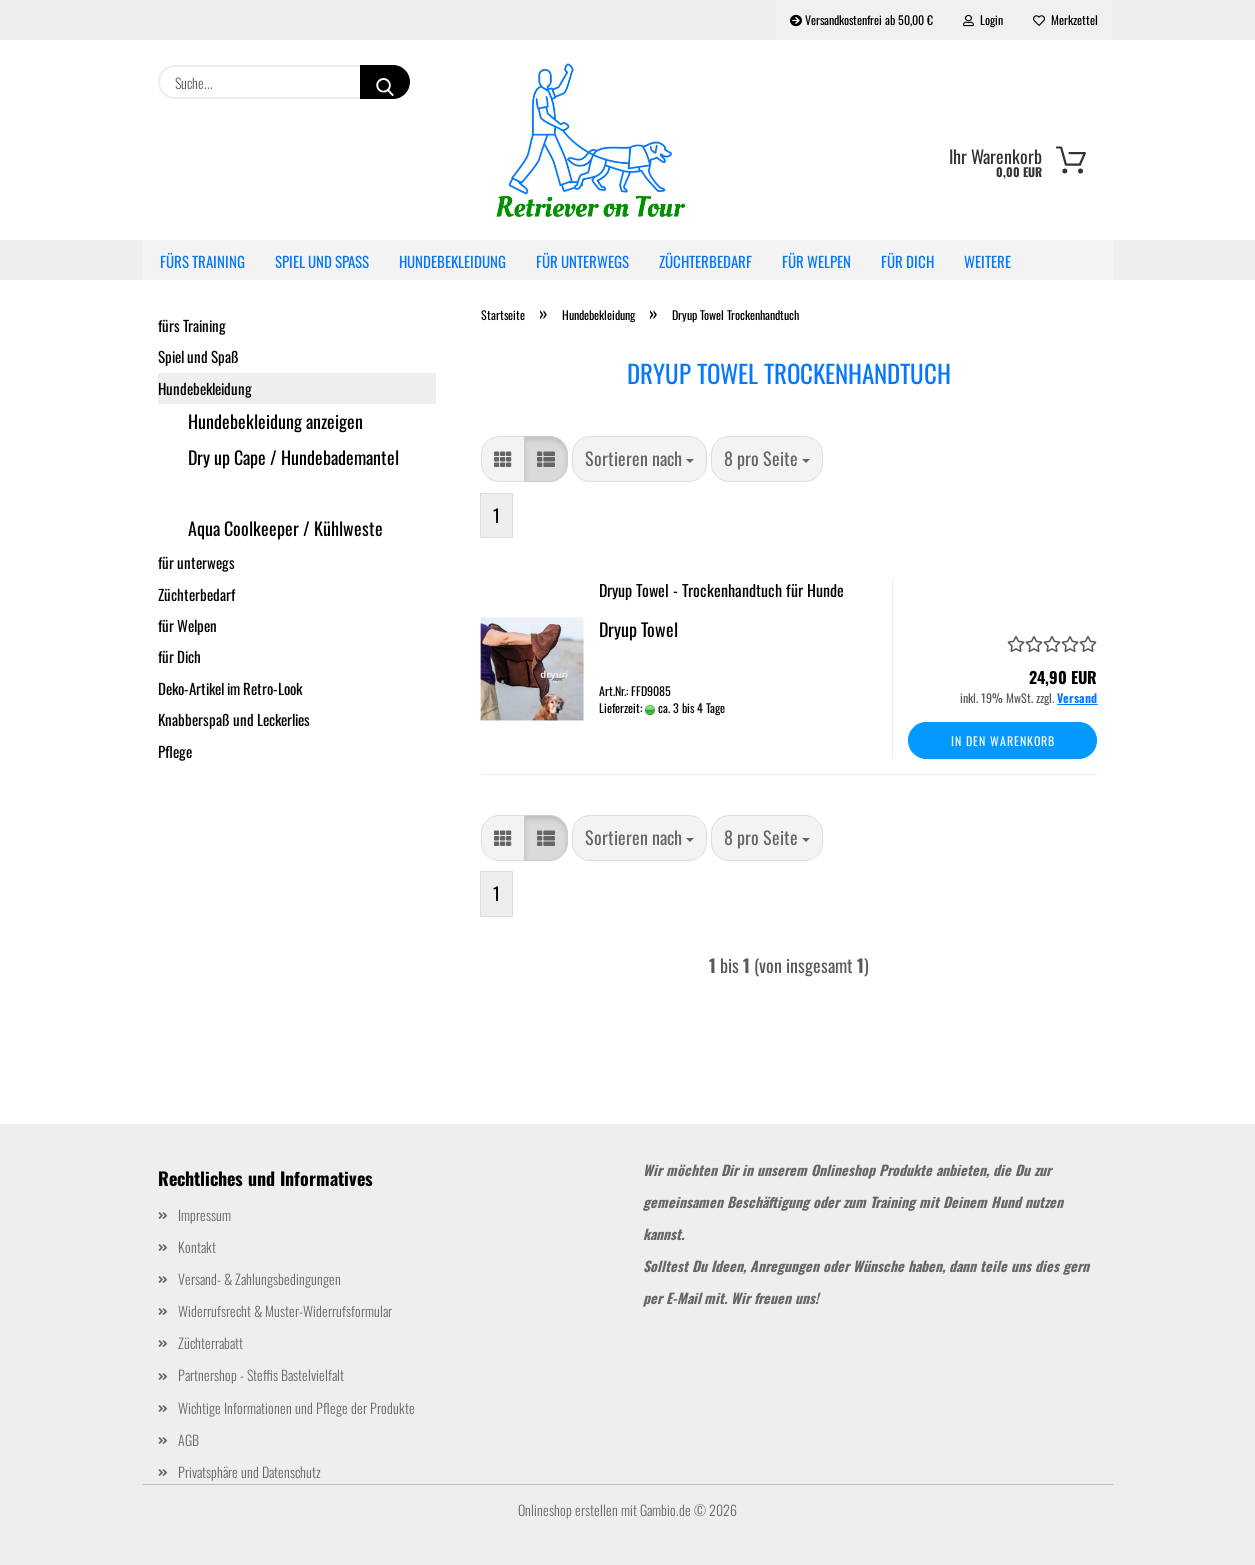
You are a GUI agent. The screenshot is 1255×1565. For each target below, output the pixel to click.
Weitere (987, 261)
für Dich (907, 261)
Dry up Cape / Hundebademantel (293, 457)
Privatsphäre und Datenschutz (249, 1471)
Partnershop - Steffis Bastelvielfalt (261, 1374)
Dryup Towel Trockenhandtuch (285, 493)
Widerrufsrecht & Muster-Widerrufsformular (285, 1310)
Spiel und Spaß (322, 261)
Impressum (204, 1214)
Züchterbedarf (705, 261)
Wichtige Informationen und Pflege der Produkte (296, 1407)
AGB (188, 1439)
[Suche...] (385, 82)
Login (983, 19)
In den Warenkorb (1003, 740)
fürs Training (202, 261)
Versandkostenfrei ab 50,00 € (861, 19)
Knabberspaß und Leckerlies (234, 719)
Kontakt (197, 1246)
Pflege (175, 751)
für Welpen (816, 261)
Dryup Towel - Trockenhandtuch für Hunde (721, 590)
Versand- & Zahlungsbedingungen (259, 1278)
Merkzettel (1065, 19)
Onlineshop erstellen (568, 1509)
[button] (503, 459)
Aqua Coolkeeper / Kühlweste (285, 528)
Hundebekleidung (452, 261)
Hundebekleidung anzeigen (275, 421)
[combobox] (639, 459)
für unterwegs (582, 261)
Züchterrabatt (210, 1342)
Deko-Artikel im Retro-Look (230, 688)
